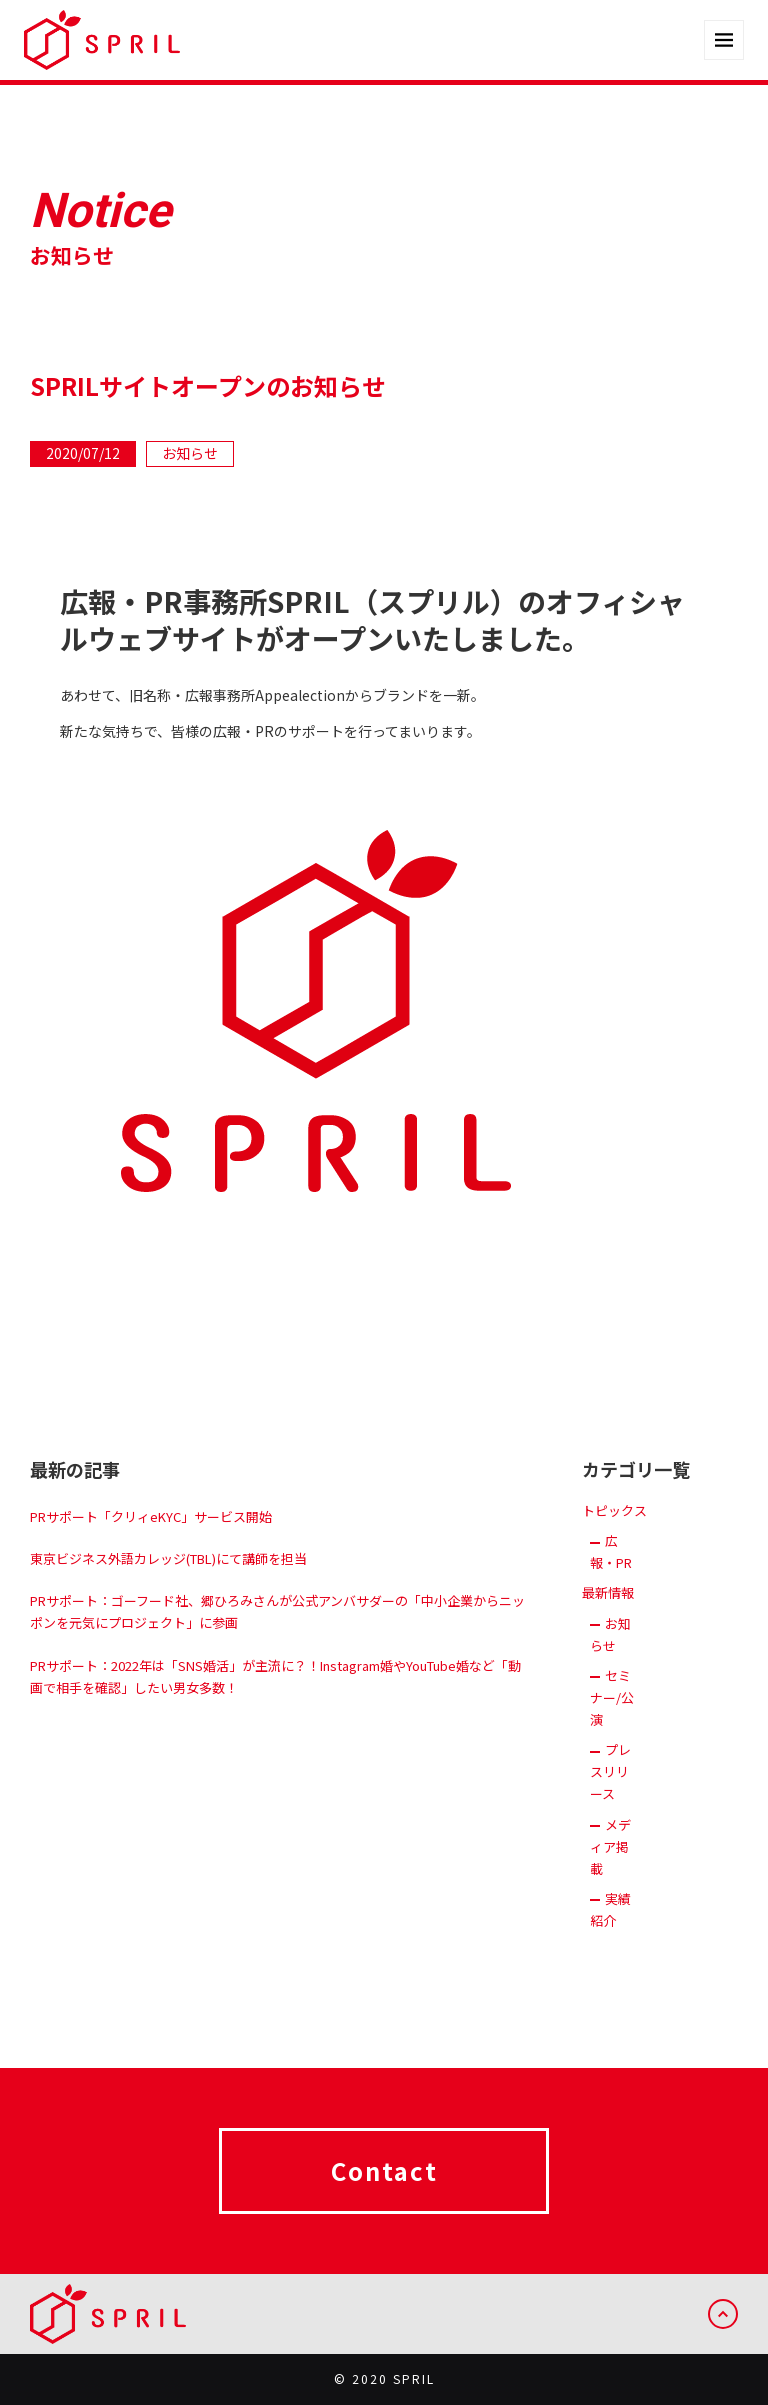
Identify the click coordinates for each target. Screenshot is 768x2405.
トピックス (614, 1527)
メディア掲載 (610, 1862)
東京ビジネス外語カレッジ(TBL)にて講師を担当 (168, 1575)
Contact (384, 2186)
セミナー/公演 (612, 1713)
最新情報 (608, 1609)
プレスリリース (610, 1788)
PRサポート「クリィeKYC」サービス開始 (151, 1533)
